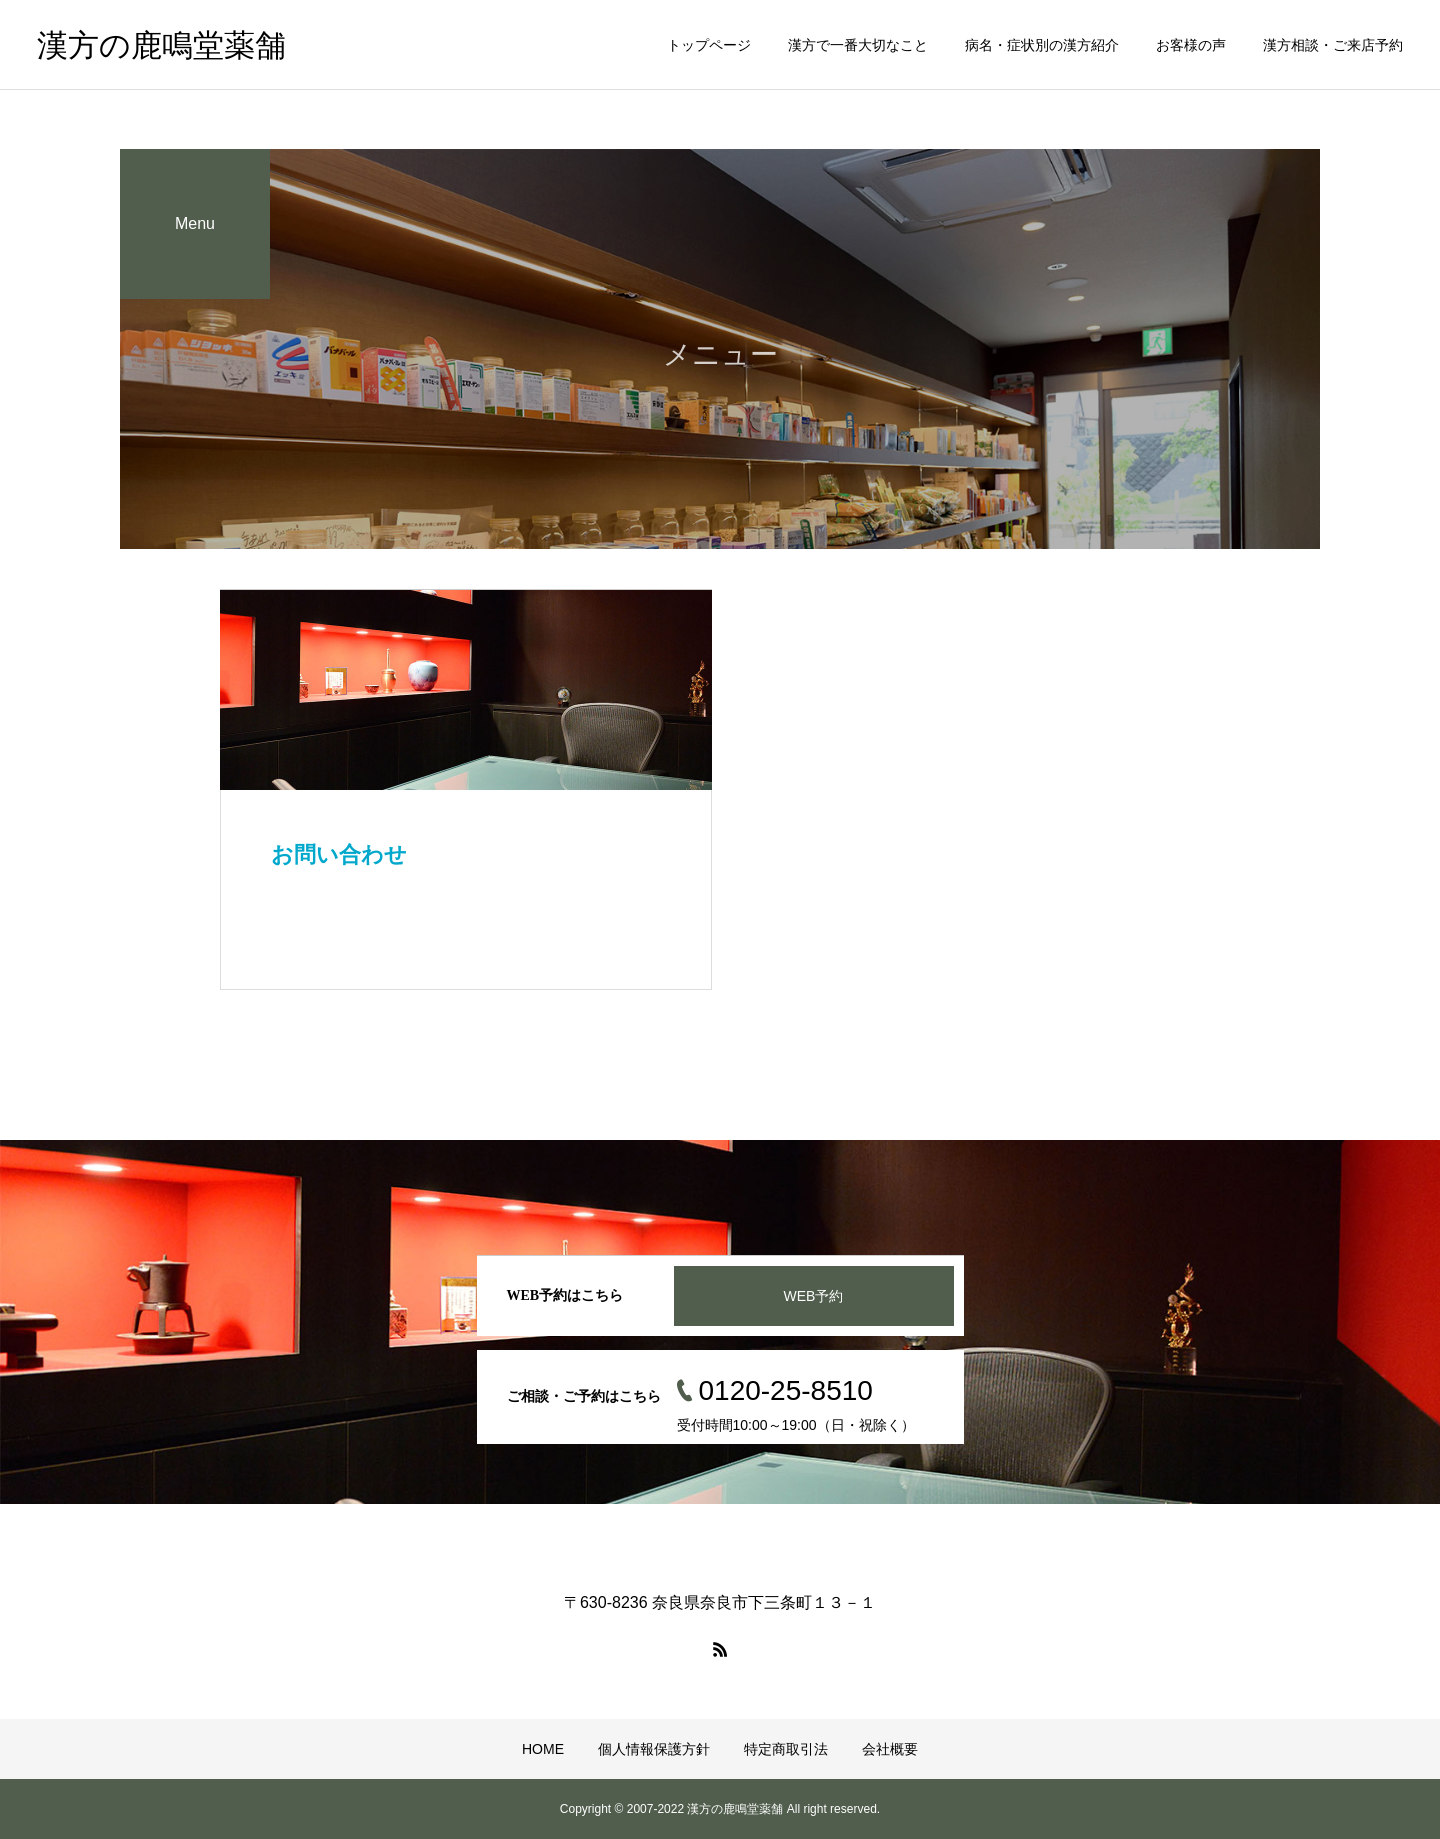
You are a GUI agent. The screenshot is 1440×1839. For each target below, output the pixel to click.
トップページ (709, 45)
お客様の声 (1191, 45)
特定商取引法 (786, 1749)
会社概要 (890, 1749)
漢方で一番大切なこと (858, 45)
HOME (543, 1749)
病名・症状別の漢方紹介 (1042, 45)
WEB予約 (814, 1296)
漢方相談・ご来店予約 (1333, 45)
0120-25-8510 (786, 1390)
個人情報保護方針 (654, 1749)
